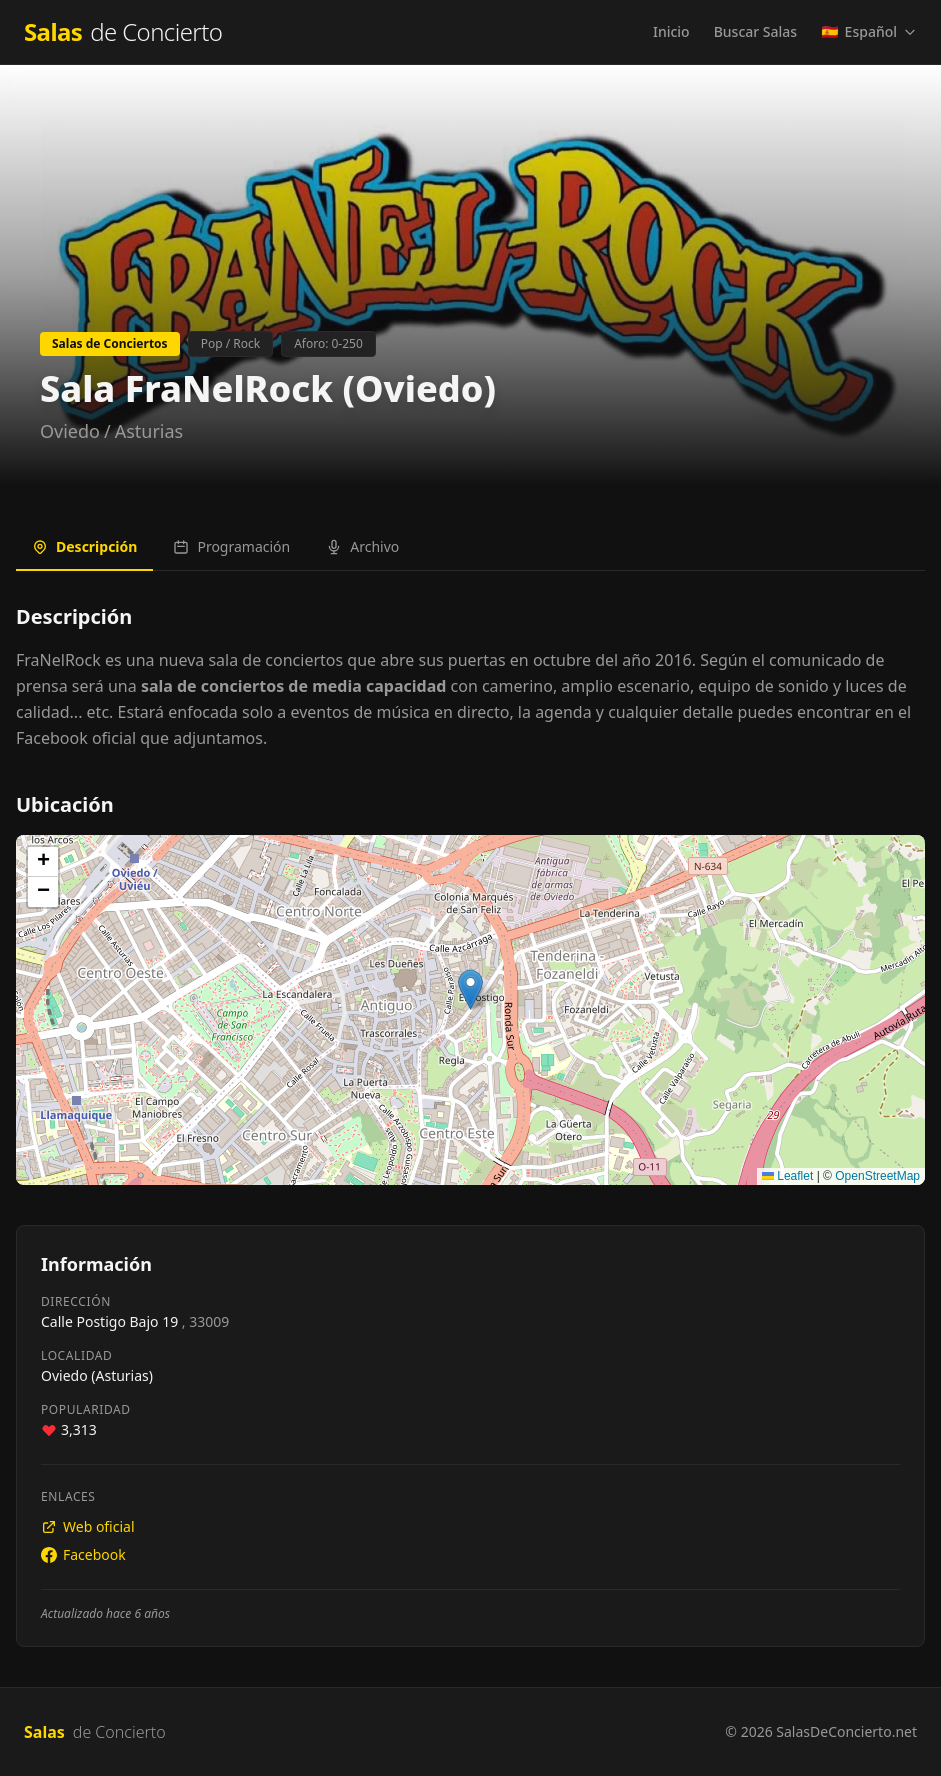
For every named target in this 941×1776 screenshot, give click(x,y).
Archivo (362, 546)
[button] (470, 989)
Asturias (149, 431)
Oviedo (70, 431)
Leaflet (787, 1176)
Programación (231, 546)
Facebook (83, 1554)
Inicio (671, 31)
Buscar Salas (755, 31)
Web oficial (88, 1526)
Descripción (84, 546)
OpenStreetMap (877, 1176)
